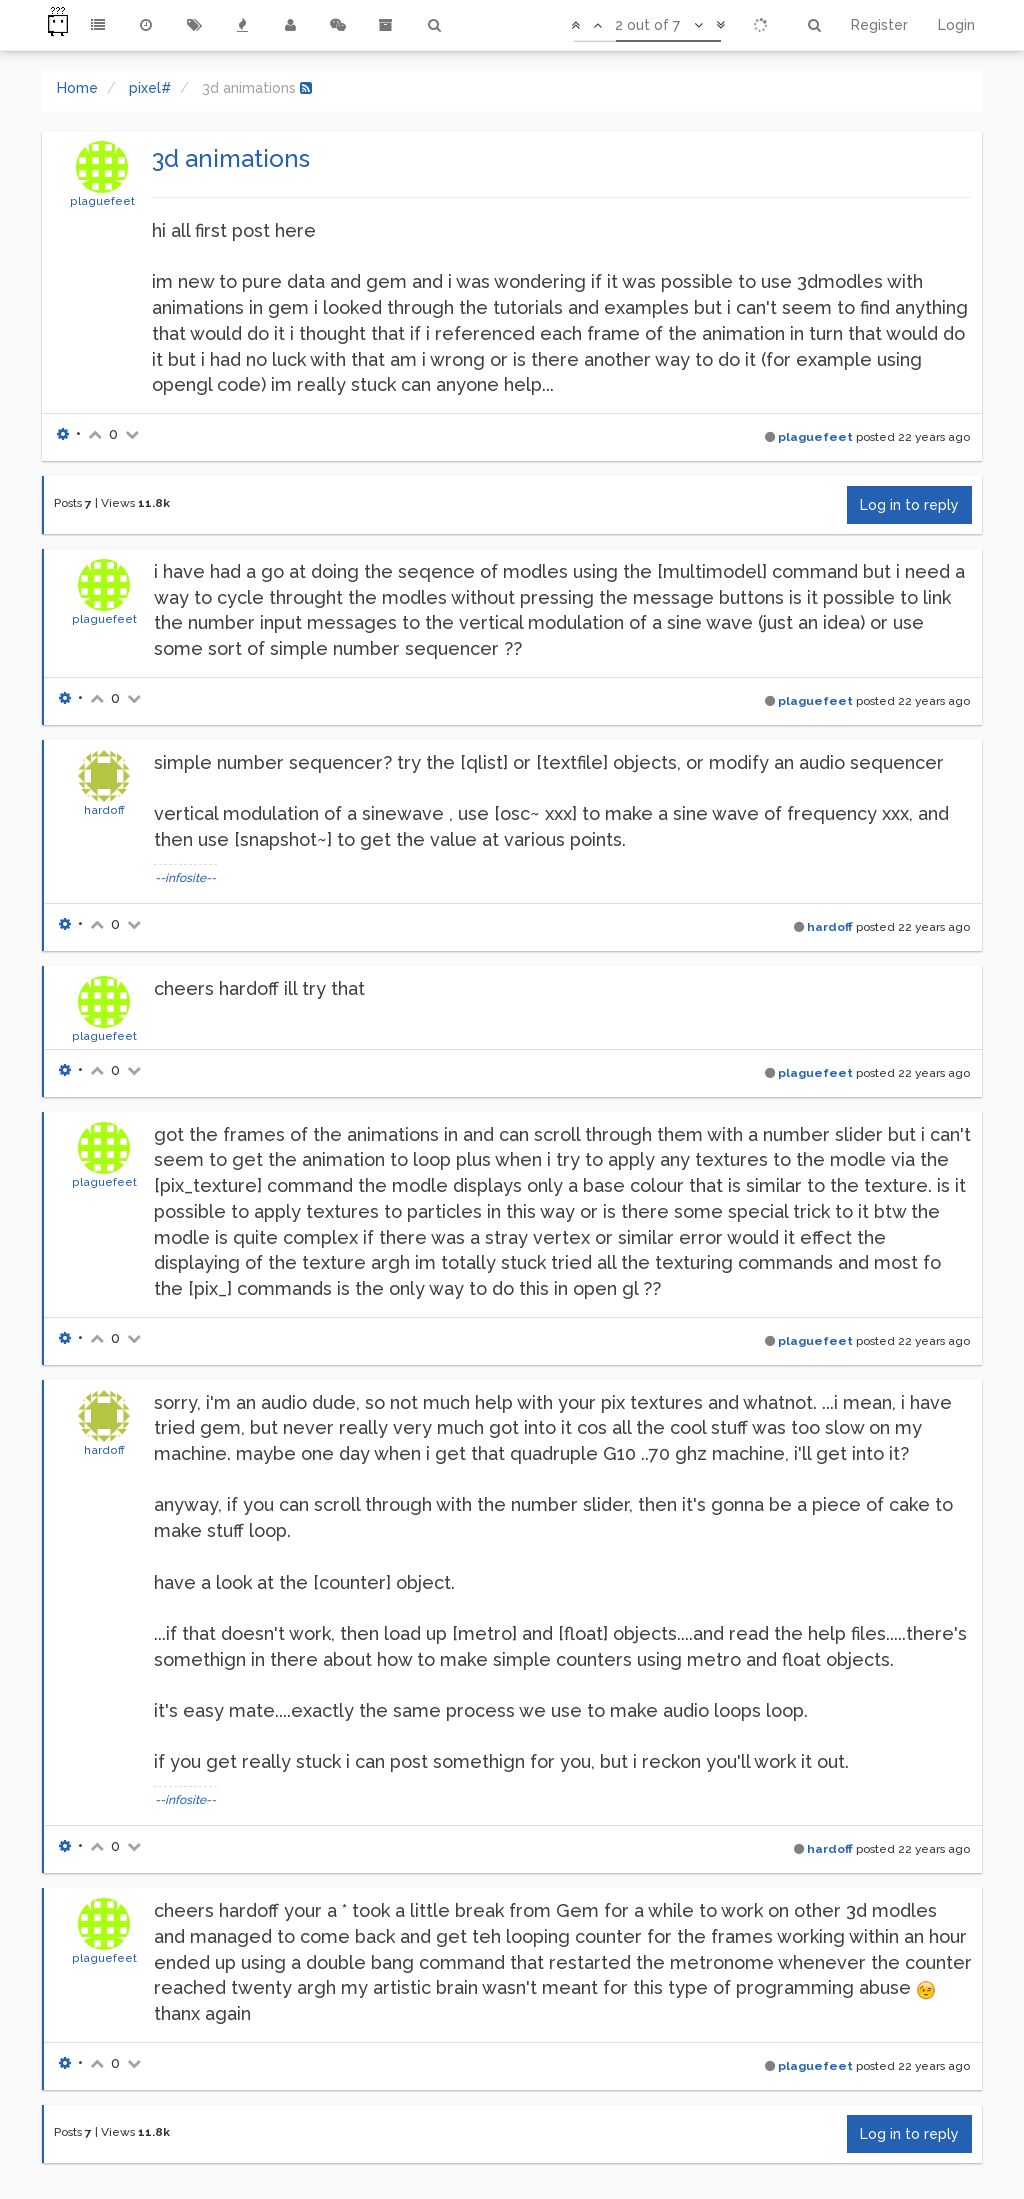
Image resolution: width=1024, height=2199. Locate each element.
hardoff (104, 810)
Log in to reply (909, 505)
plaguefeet (102, 201)
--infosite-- (185, 878)
